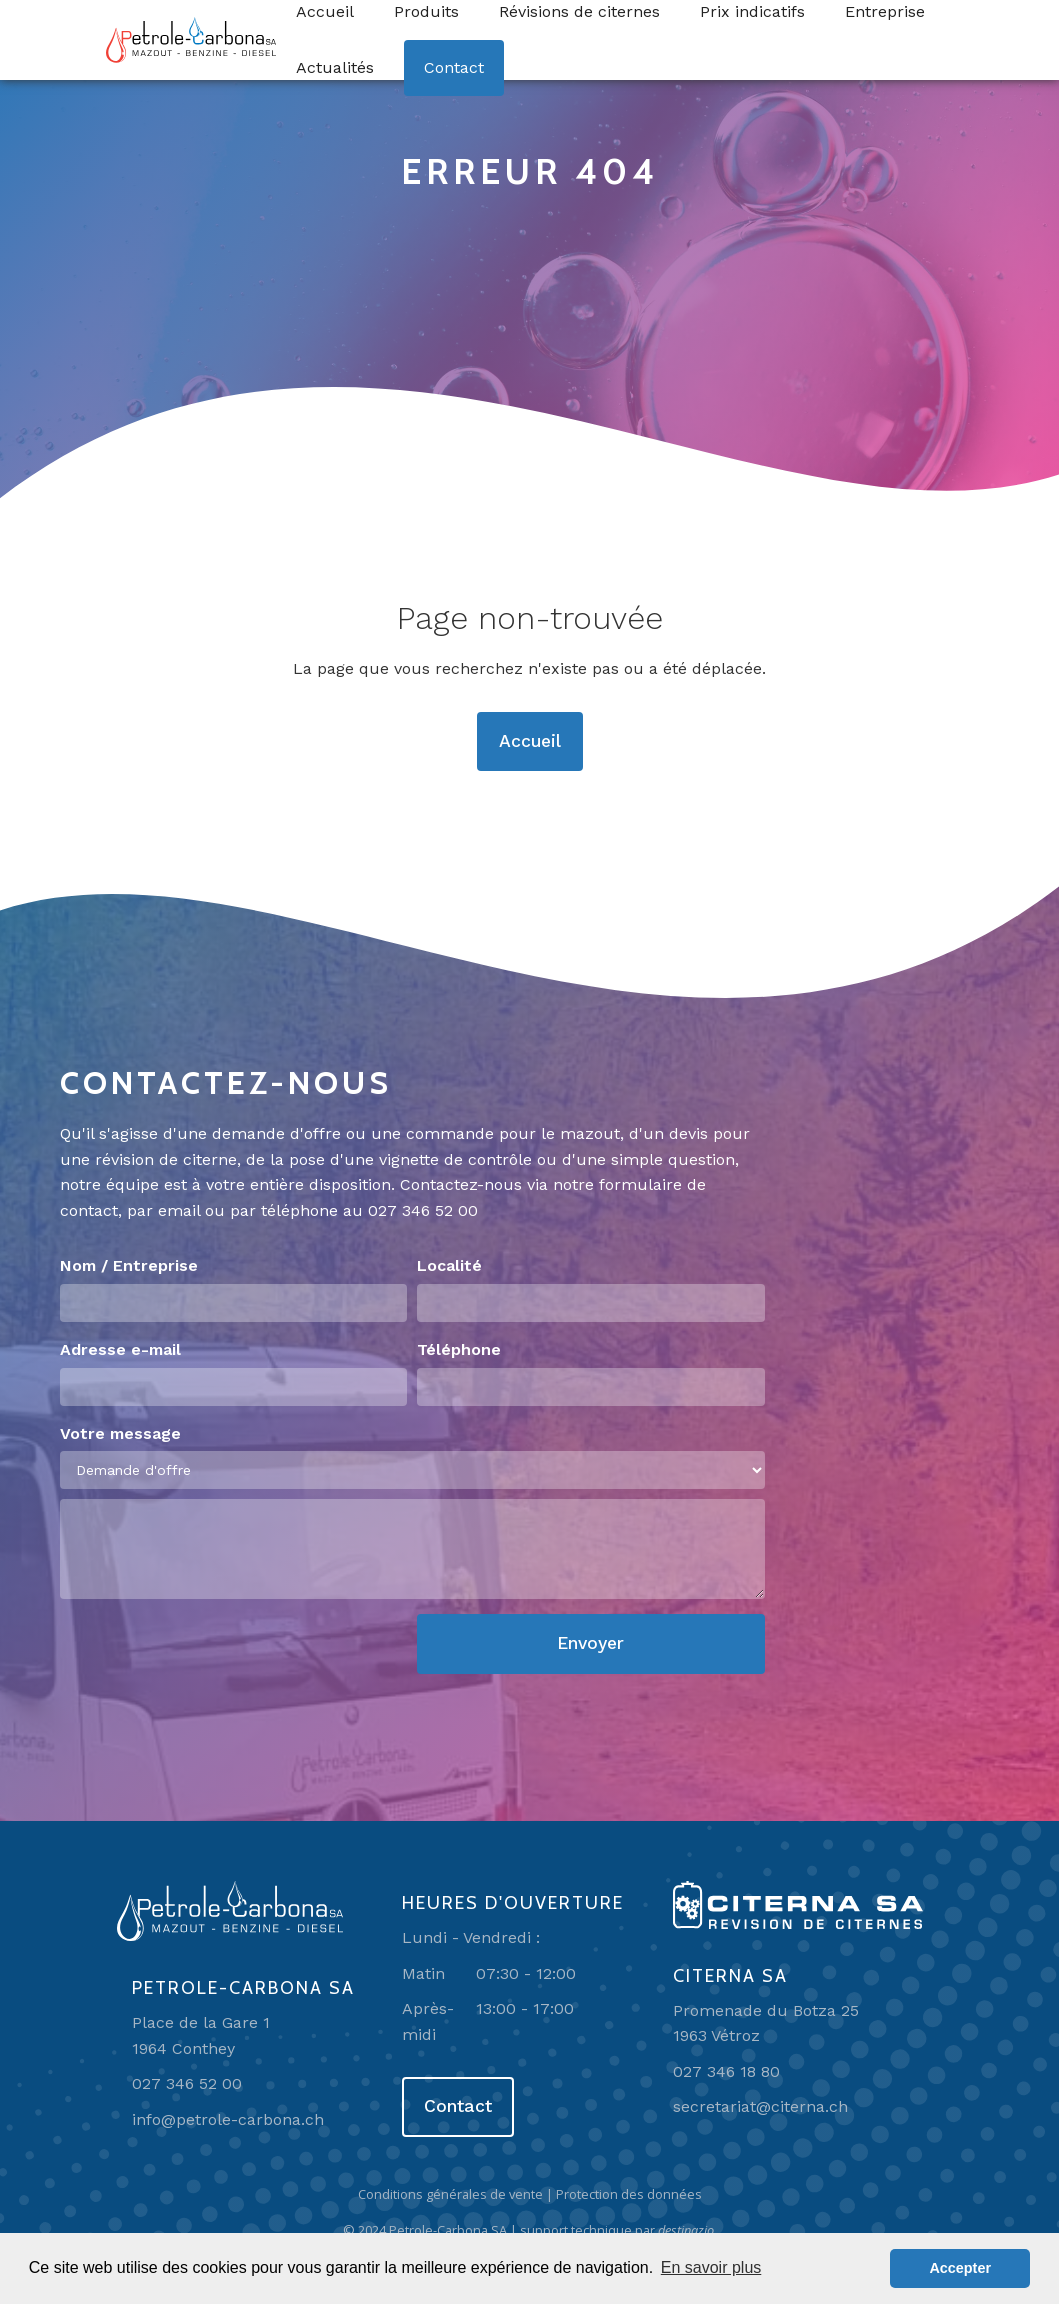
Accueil (530, 741)
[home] (191, 40)
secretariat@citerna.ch (760, 2106)
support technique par (618, 2230)
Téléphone (459, 1349)
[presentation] (212, 1653)
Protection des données (629, 2194)
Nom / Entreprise (129, 1265)
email (179, 1210)
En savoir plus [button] (711, 2267)
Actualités (335, 67)
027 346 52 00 (423, 1210)
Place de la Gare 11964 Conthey (201, 2035)
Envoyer (590, 1643)
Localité (449, 1265)
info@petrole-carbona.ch (228, 2119)
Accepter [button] (960, 2268)
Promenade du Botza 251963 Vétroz (766, 2023)
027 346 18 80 (726, 2071)
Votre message (120, 1433)
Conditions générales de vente (450, 2194)
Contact (454, 67)
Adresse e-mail (120, 1349)
